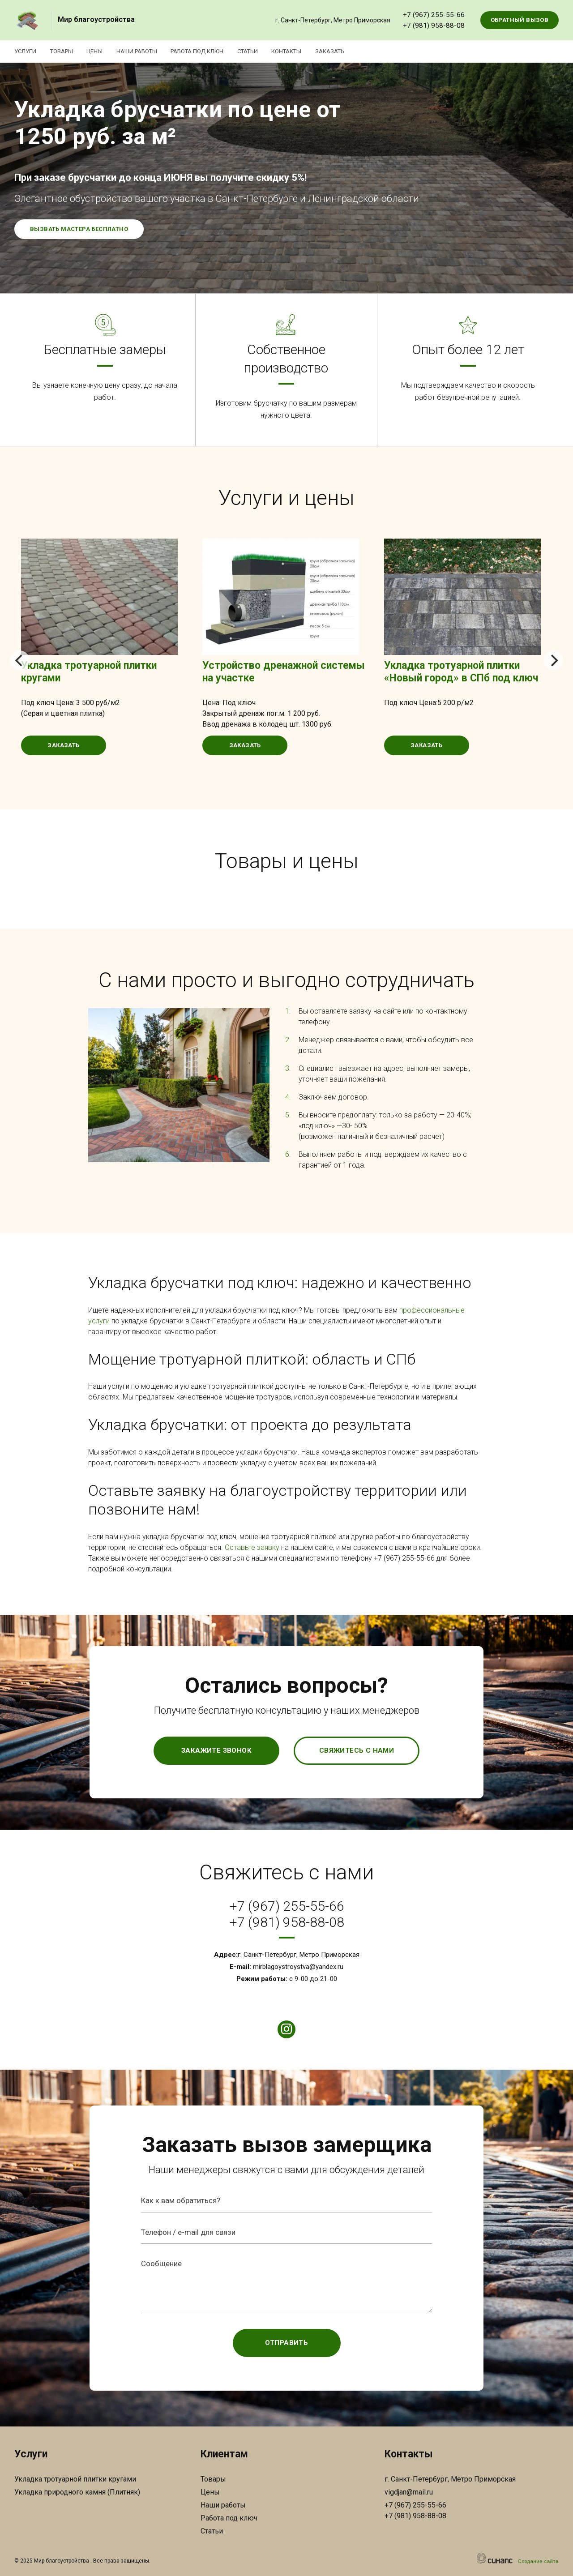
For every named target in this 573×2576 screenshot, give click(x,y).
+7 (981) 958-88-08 (434, 25)
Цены (98, 51)
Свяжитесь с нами (356, 1750)
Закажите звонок (216, 1750)
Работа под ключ (205, 51)
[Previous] (20, 660)
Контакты (298, 51)
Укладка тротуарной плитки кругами (75, 2479)
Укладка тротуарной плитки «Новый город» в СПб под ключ (461, 671)
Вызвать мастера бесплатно (79, 229)
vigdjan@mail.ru (409, 2492)
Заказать (343, 51)
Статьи (257, 51)
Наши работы (142, 51)
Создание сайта (538, 2561)
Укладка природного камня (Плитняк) (77, 2492)
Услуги (25, 51)
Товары (63, 51)
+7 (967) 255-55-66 (434, 15)
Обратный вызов (520, 20)
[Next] (553, 660)
